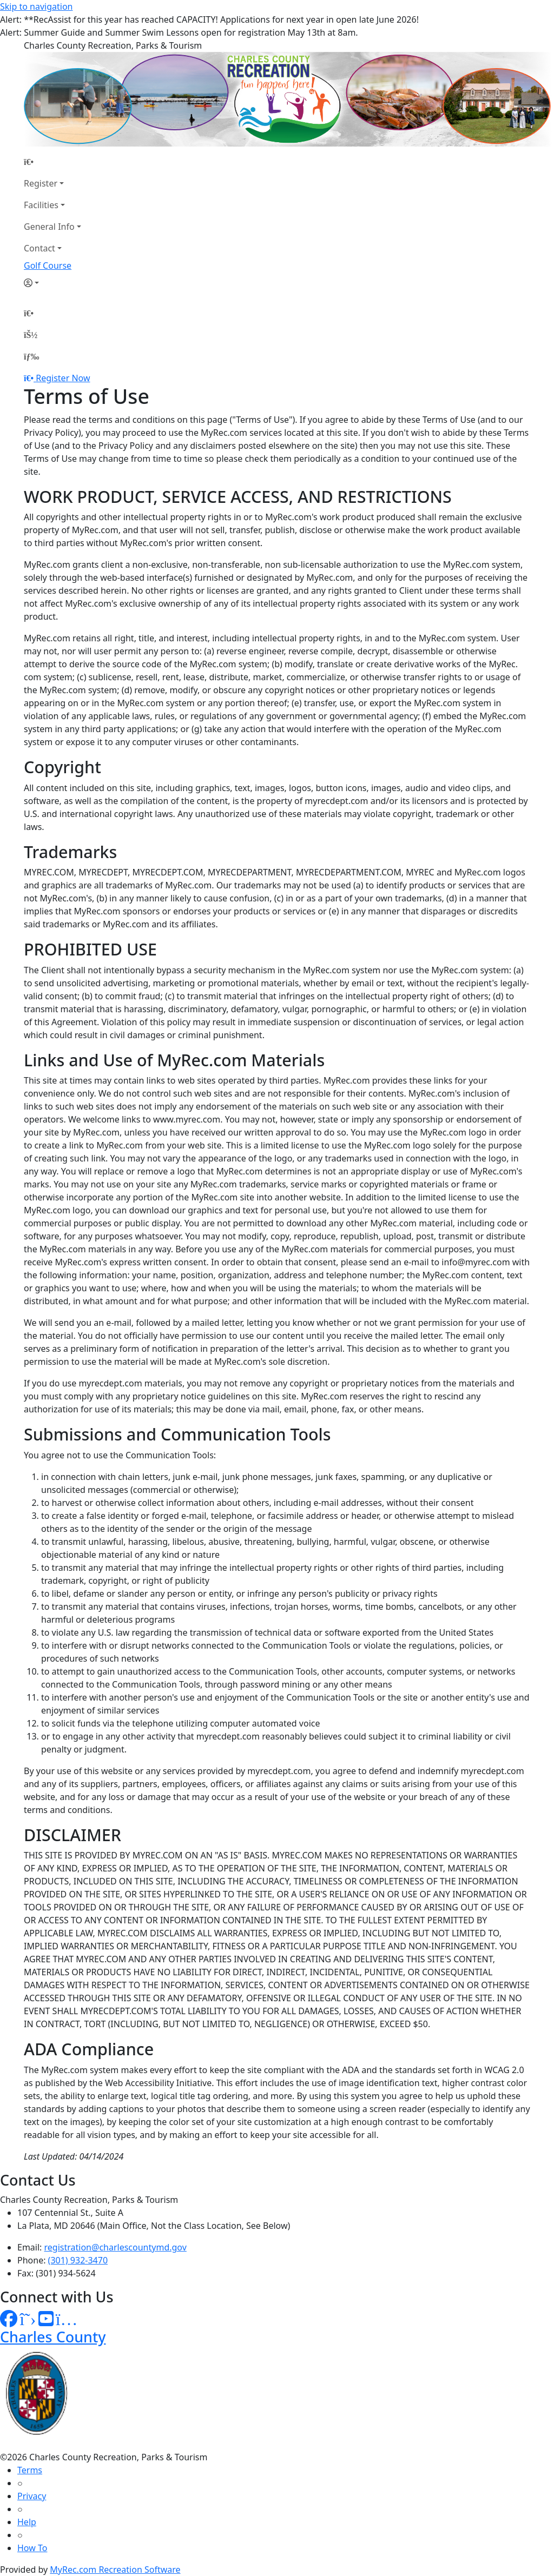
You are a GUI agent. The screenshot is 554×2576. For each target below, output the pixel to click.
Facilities (41, 205)
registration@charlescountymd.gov (115, 2247)
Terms (29, 2470)
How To (32, 2548)
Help (26, 2522)
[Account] (52, 283)
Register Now (63, 378)
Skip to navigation (36, 6)
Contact (39, 248)
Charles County (53, 2337)
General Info (49, 227)
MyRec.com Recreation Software (115, 2569)
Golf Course (47, 265)
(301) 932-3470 (78, 2260)
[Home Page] (52, 161)
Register (40, 183)
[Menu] (31, 356)
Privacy (31, 2496)
